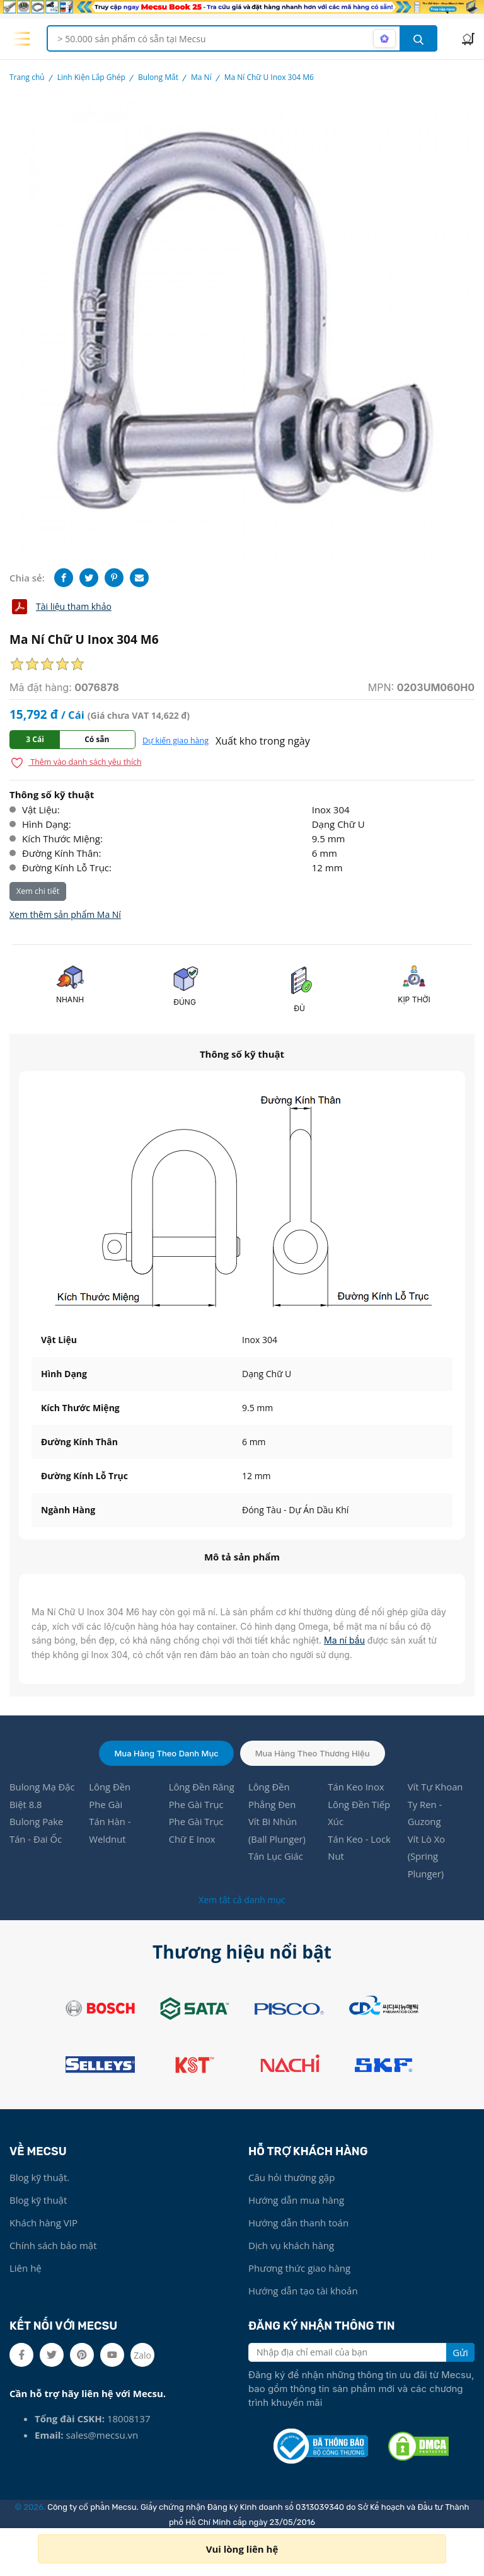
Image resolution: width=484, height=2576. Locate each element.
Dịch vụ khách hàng (291, 2246)
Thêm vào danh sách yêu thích (76, 763)
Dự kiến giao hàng (175, 740)
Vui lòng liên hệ (242, 2549)
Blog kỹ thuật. (39, 2178)
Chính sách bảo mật (53, 2246)
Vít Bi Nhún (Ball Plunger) (277, 1831)
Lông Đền (110, 1787)
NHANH (70, 999)
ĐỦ (299, 1008)
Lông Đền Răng (202, 1787)
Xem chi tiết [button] (37, 891)
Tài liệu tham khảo (60, 607)
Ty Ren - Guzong (425, 1814)
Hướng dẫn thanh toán (298, 2224)
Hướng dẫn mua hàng (296, 2201)
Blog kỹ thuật (38, 2201)
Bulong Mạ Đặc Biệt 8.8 (42, 1796)
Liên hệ (25, 2269)
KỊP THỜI (414, 999)
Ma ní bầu (344, 1640)
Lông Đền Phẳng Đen (272, 1796)
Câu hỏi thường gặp (291, 2178)
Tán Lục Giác (276, 1858)
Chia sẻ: (27, 577)
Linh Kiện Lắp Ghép (91, 77)
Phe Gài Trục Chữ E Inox (196, 1831)
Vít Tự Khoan (436, 1787)
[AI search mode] (384, 38)
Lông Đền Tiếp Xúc (359, 1814)
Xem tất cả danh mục (242, 1901)
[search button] (418, 38)
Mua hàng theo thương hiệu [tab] (312, 1753)
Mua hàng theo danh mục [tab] (166, 1753)
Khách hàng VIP (43, 2224)
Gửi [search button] (460, 2353)
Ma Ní (201, 77)
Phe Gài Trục (196, 1805)
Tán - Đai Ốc (35, 1840)
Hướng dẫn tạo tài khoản (303, 2292)
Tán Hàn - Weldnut (110, 1831)
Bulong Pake (36, 1822)
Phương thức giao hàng (299, 2269)
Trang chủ (27, 77)
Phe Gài (106, 1805)
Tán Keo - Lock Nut (359, 1849)
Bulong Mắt (158, 77)
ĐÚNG (184, 1002)
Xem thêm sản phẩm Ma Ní (65, 914)
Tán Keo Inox (356, 1787)
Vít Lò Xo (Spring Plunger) (427, 1858)
